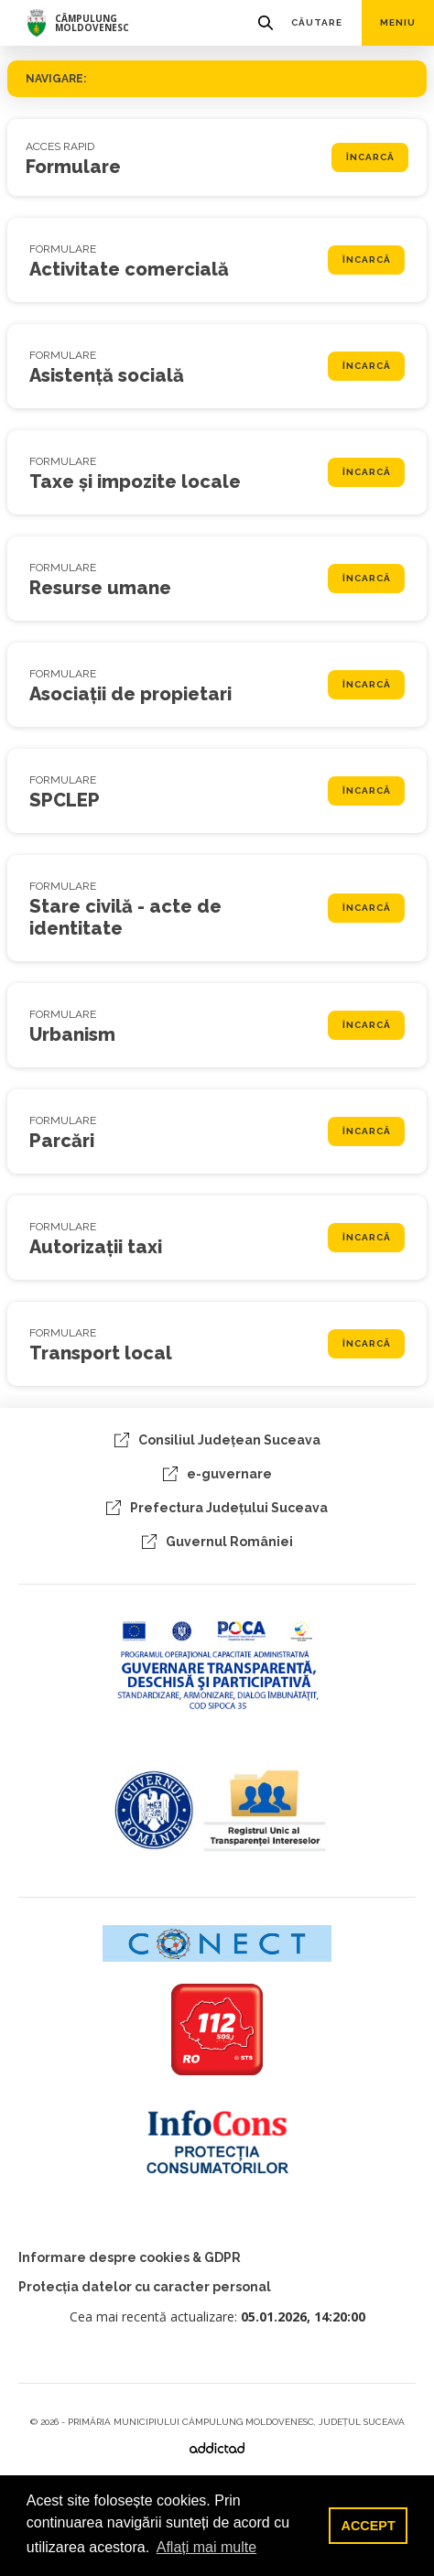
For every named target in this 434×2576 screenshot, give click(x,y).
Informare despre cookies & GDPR (129, 2257)
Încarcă (370, 157)
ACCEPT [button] (369, 2525)
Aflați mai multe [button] (206, 2547)
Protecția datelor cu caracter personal (144, 2286)
